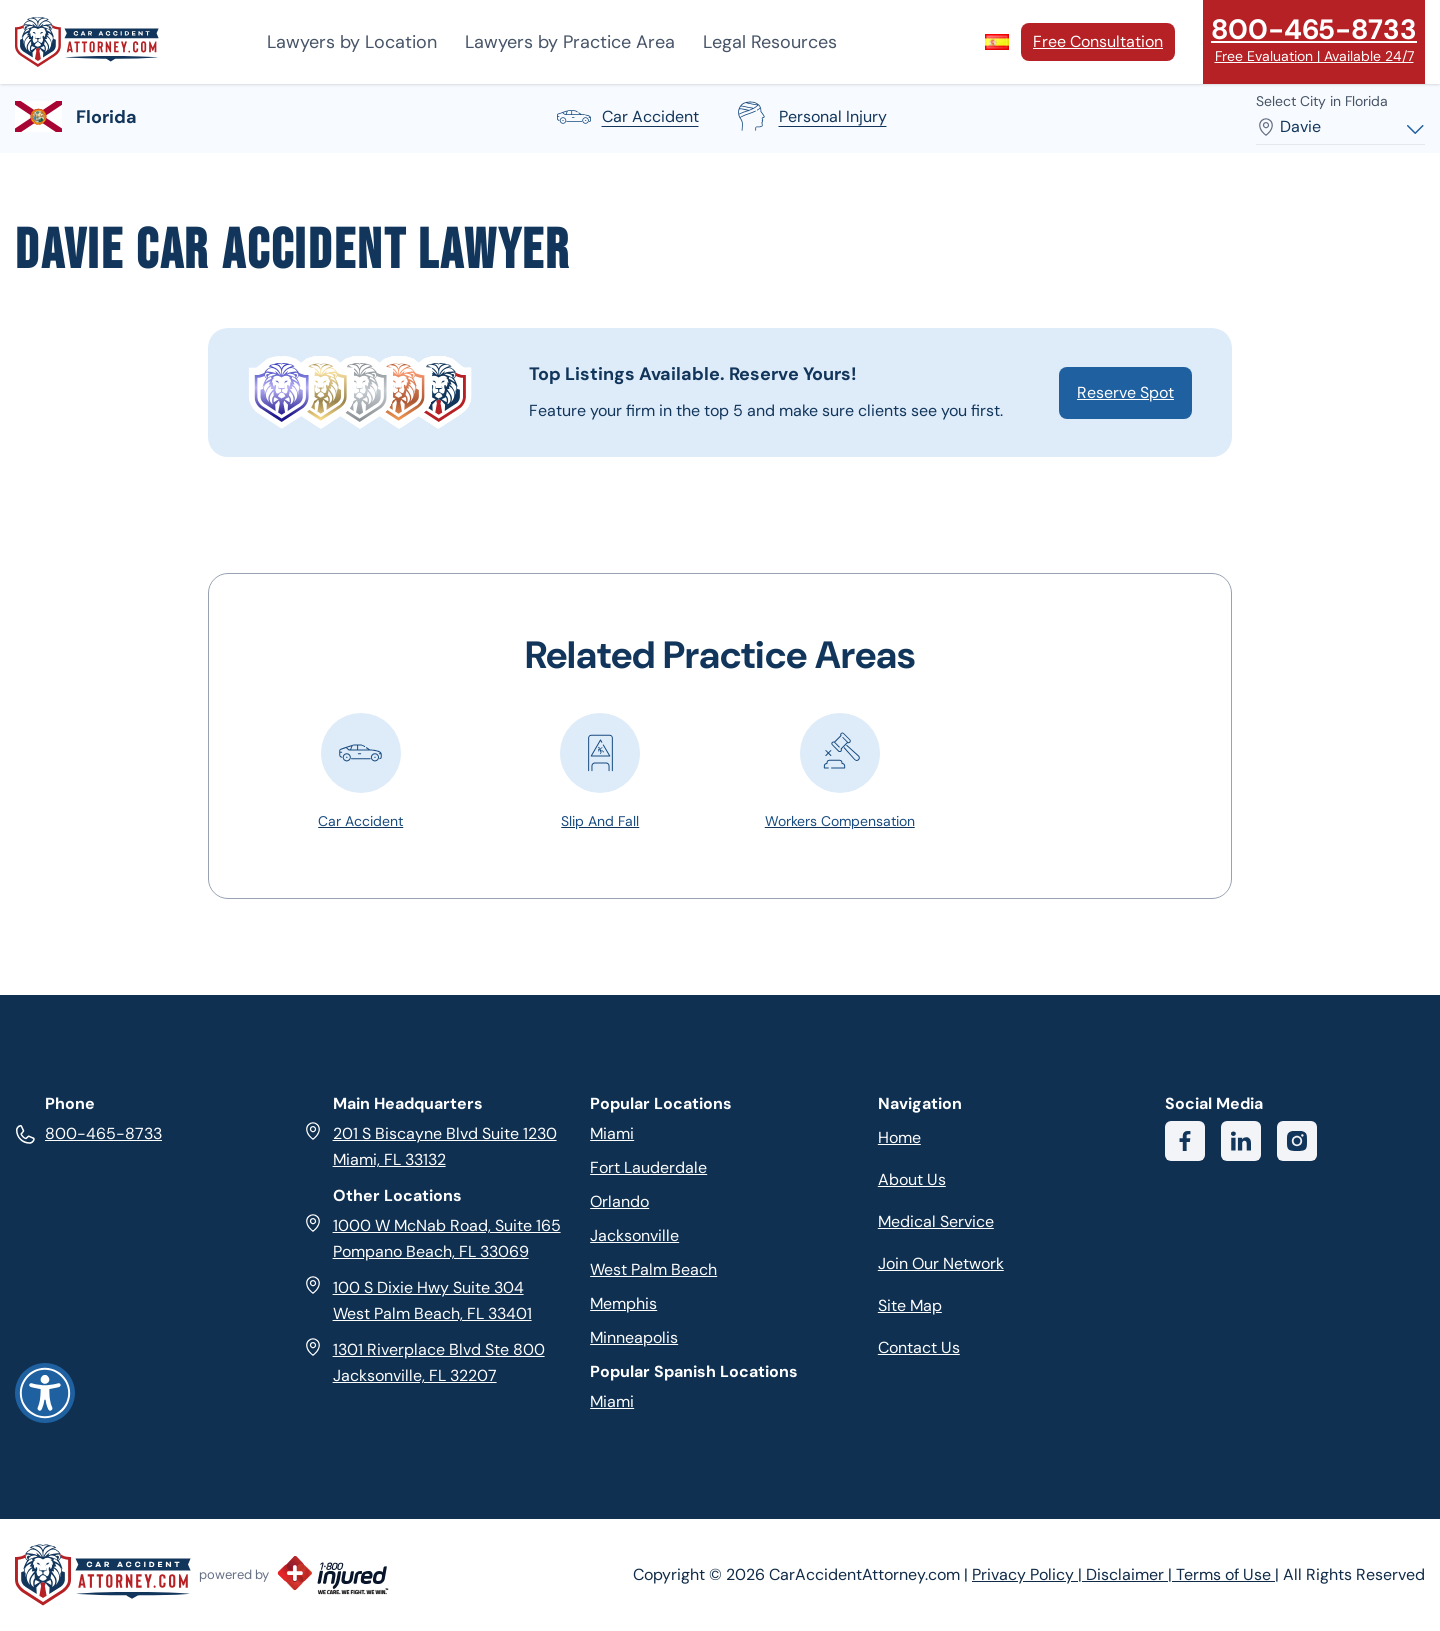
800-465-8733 (88, 1133)
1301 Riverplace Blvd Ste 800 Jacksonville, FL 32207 (424, 1361)
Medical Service (936, 1221)
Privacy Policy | (1029, 1574)
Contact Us (919, 1347)
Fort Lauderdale (648, 1167)
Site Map (910, 1305)
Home (899, 1137)
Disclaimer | (1131, 1574)
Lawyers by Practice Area (570, 42)
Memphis (623, 1303)
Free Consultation (1098, 41)
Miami (612, 1133)
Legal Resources (770, 42)
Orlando (619, 1201)
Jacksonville (634, 1235)
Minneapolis (634, 1337)
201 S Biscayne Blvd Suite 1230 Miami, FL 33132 (430, 1145)
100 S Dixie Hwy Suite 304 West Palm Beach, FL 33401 (417, 1299)
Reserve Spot (1125, 392)
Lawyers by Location (352, 42)
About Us (912, 1179)
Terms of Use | (1227, 1574)
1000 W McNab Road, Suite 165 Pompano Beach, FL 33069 (432, 1237)
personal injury (809, 117)
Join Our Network (941, 1263)
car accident (626, 117)
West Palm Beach (653, 1269)
